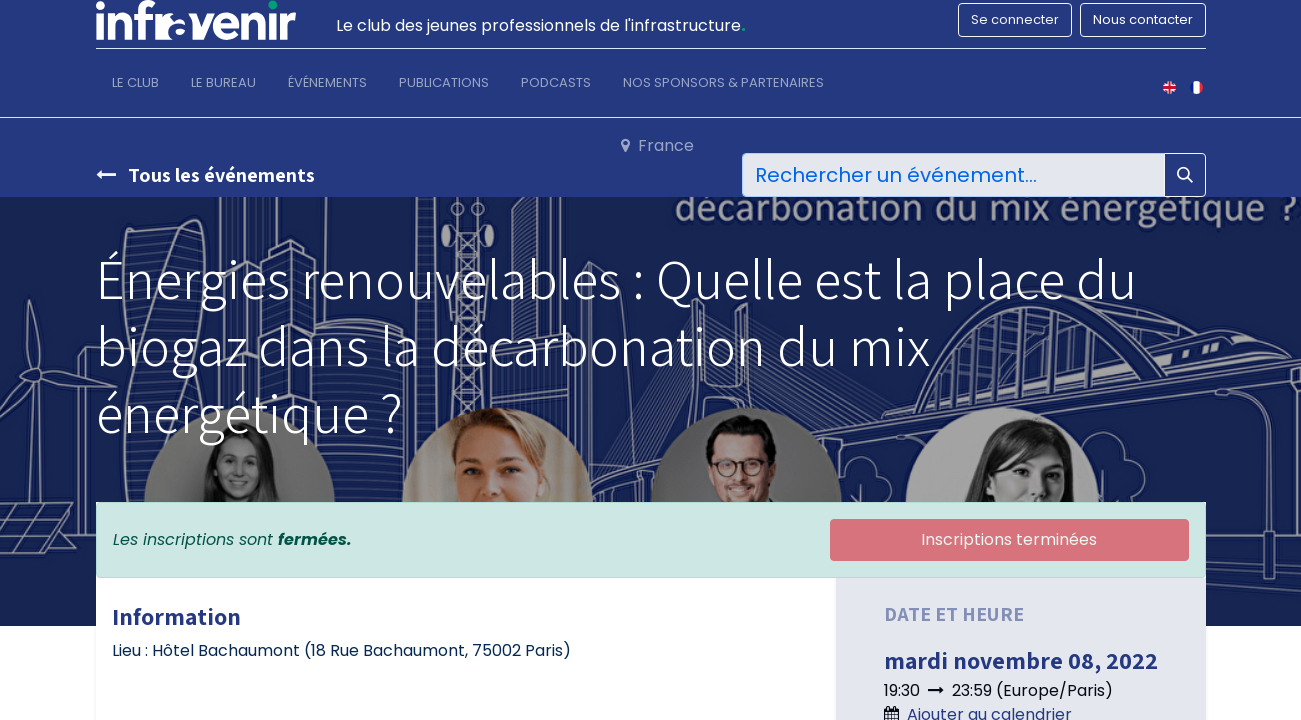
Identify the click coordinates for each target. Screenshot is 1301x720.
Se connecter (1015, 19)
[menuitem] (135, 87)
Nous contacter (1143, 19)
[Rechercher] (1185, 175)
